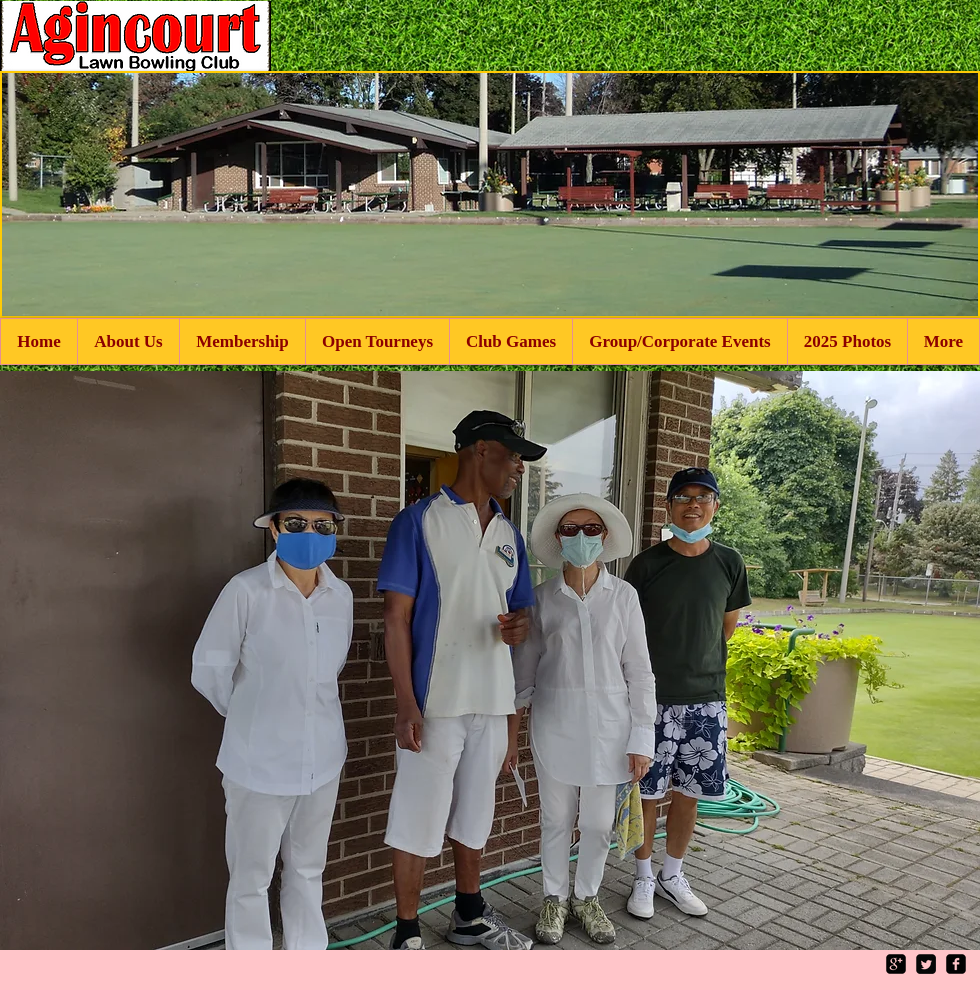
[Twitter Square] (926, 964)
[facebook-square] (956, 964)
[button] (490, 660)
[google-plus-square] (896, 964)
